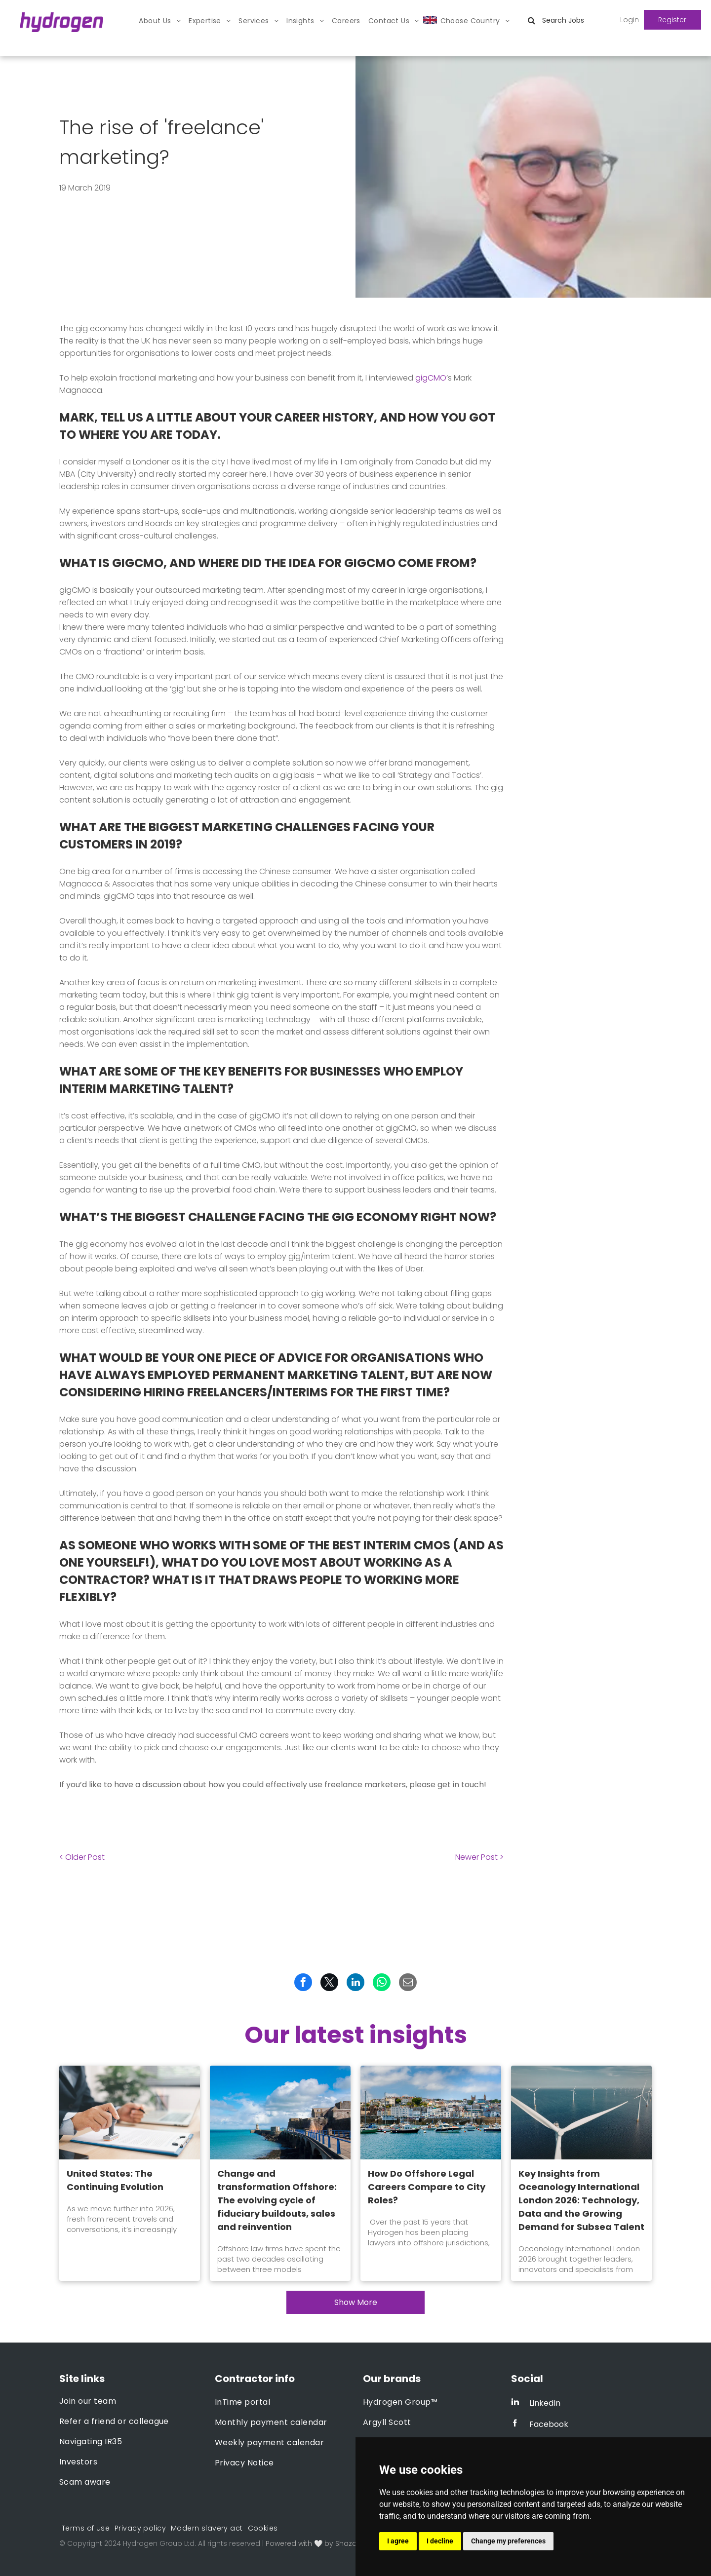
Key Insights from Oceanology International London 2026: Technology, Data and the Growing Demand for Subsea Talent (581, 2200)
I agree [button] (398, 2541)
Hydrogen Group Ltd (159, 2543)
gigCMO (430, 378)
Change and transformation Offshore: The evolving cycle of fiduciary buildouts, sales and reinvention (277, 2200)
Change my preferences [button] (508, 2541)
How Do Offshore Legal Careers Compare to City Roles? (426, 2186)
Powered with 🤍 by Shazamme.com (330, 2543)
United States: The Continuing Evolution (115, 2180)
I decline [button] (440, 2541)
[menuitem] (160, 21)
